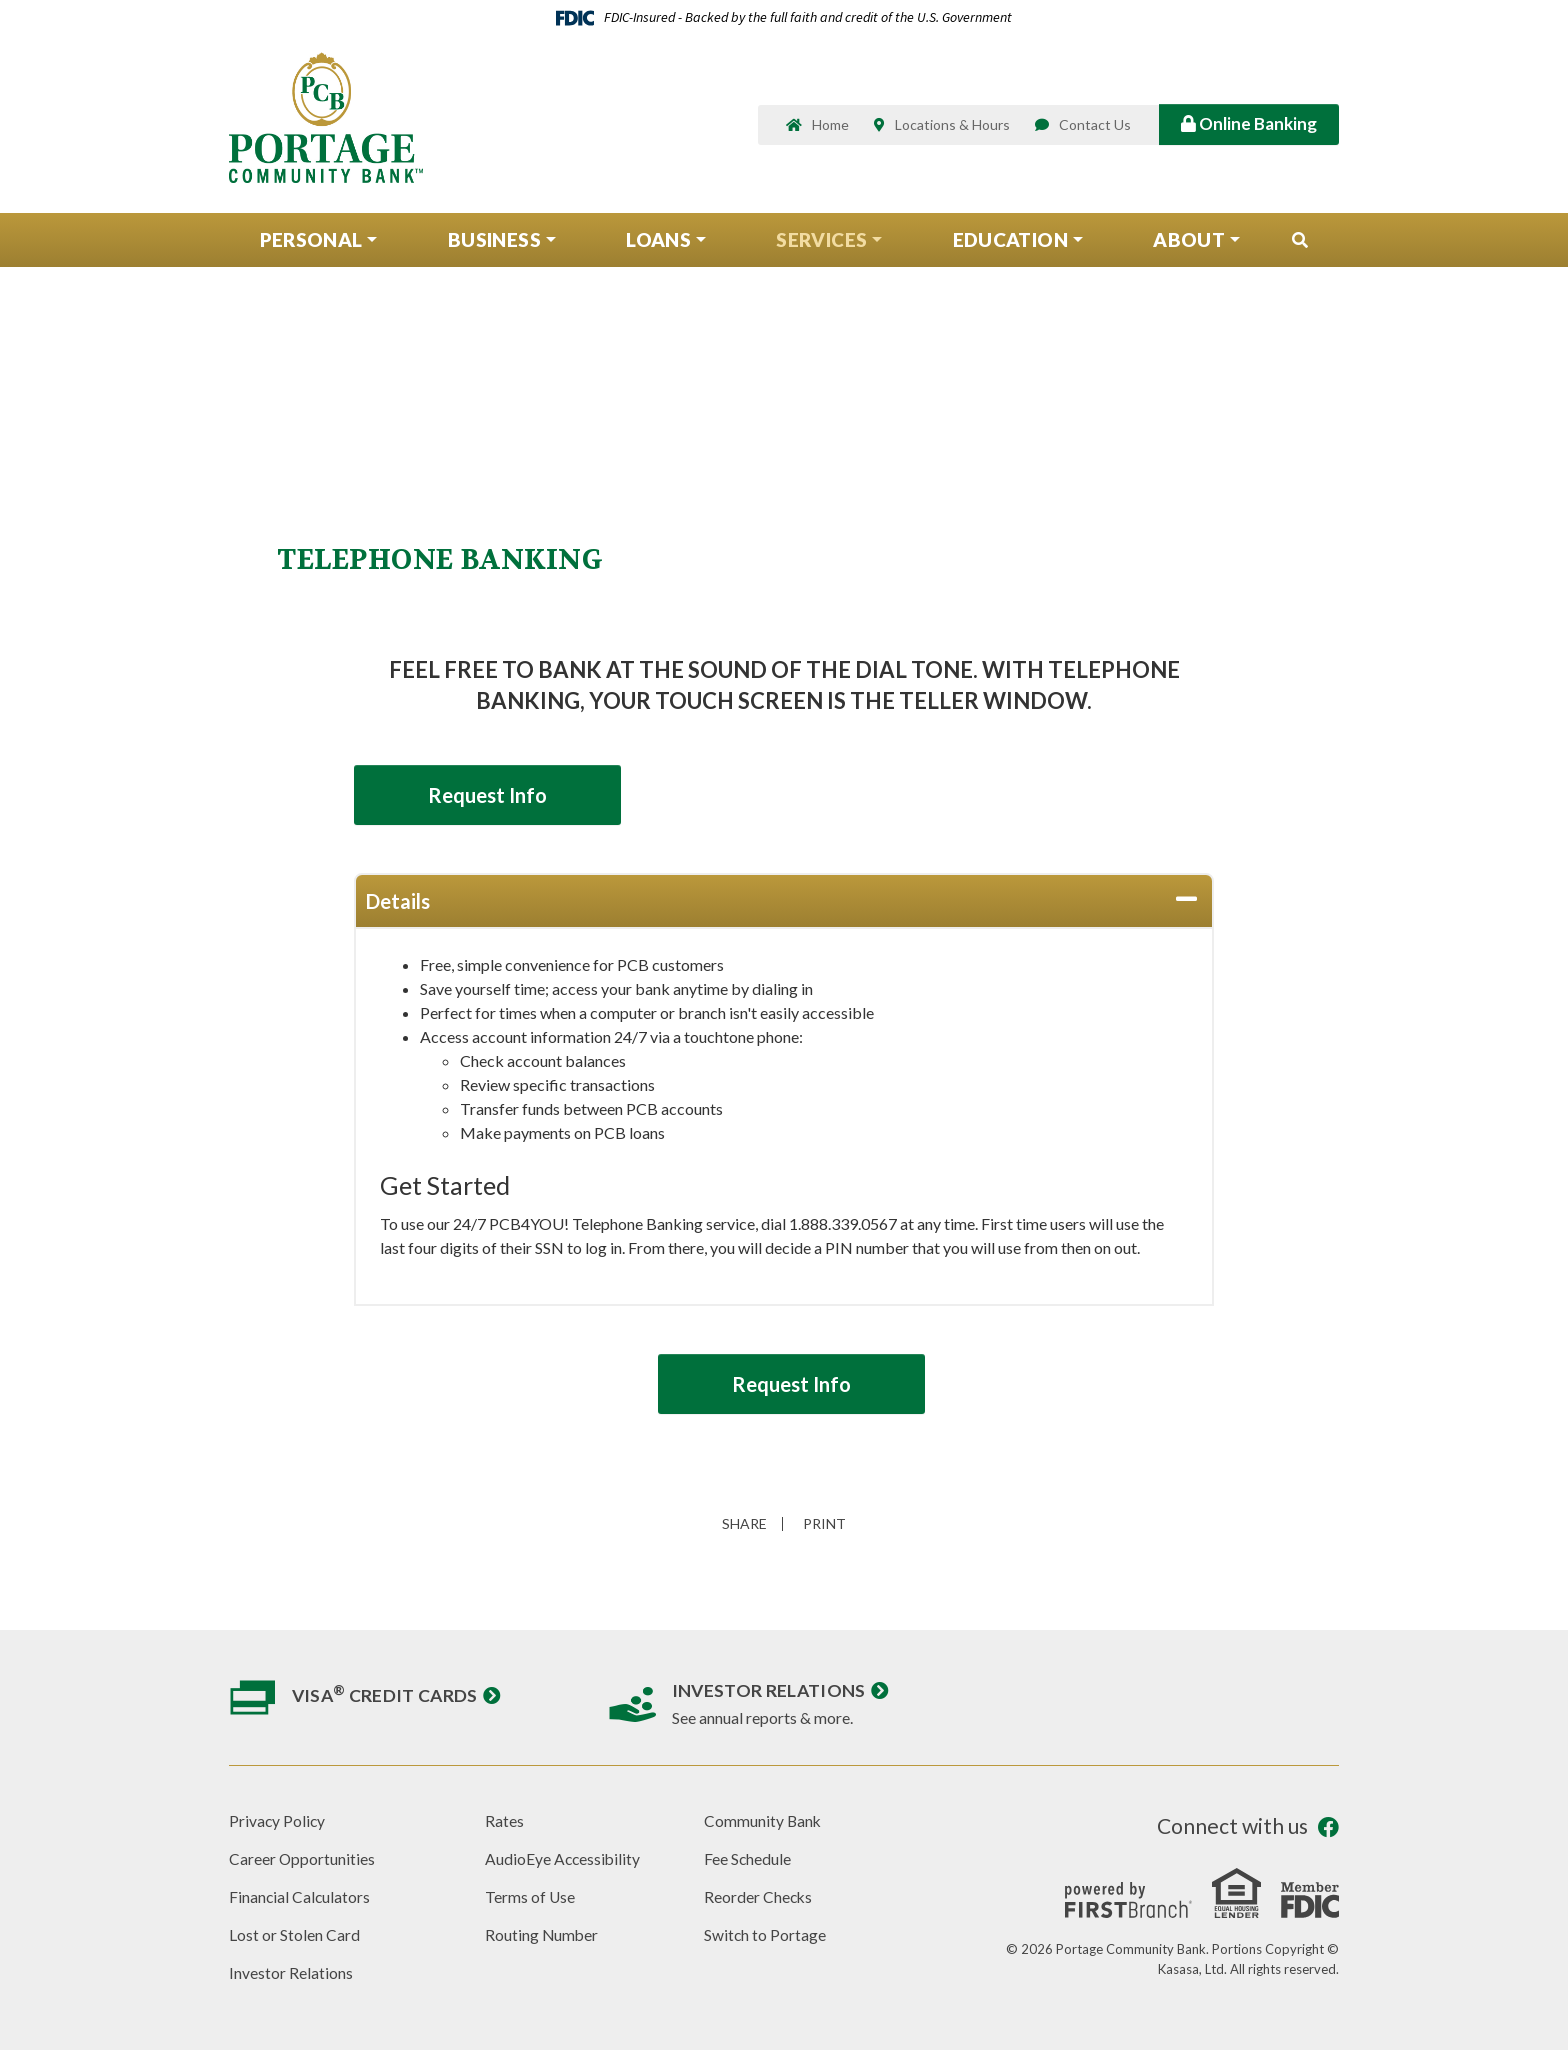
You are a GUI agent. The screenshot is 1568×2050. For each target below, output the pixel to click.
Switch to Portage (765, 1932)
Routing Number (542, 1932)
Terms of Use (530, 1895)
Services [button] (821, 243)
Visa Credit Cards (387, 1695)
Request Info (494, 795)
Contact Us (1095, 127)
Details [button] (398, 901)
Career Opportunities (302, 1857)
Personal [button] (311, 243)
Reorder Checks (759, 1895)
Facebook (1328, 1827)
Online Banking (1249, 125)
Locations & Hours (952, 127)
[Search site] (1300, 245)
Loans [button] (658, 243)
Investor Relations (770, 1690)
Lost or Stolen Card (294, 1932)
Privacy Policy (278, 1820)
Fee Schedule (748, 1857)
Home (830, 127)
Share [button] (742, 1524)
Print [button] (827, 1524)
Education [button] (1010, 243)
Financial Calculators (300, 1895)
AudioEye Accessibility (564, 1857)
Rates (504, 1820)
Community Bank (763, 1820)
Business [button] (494, 243)
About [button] (1189, 243)
